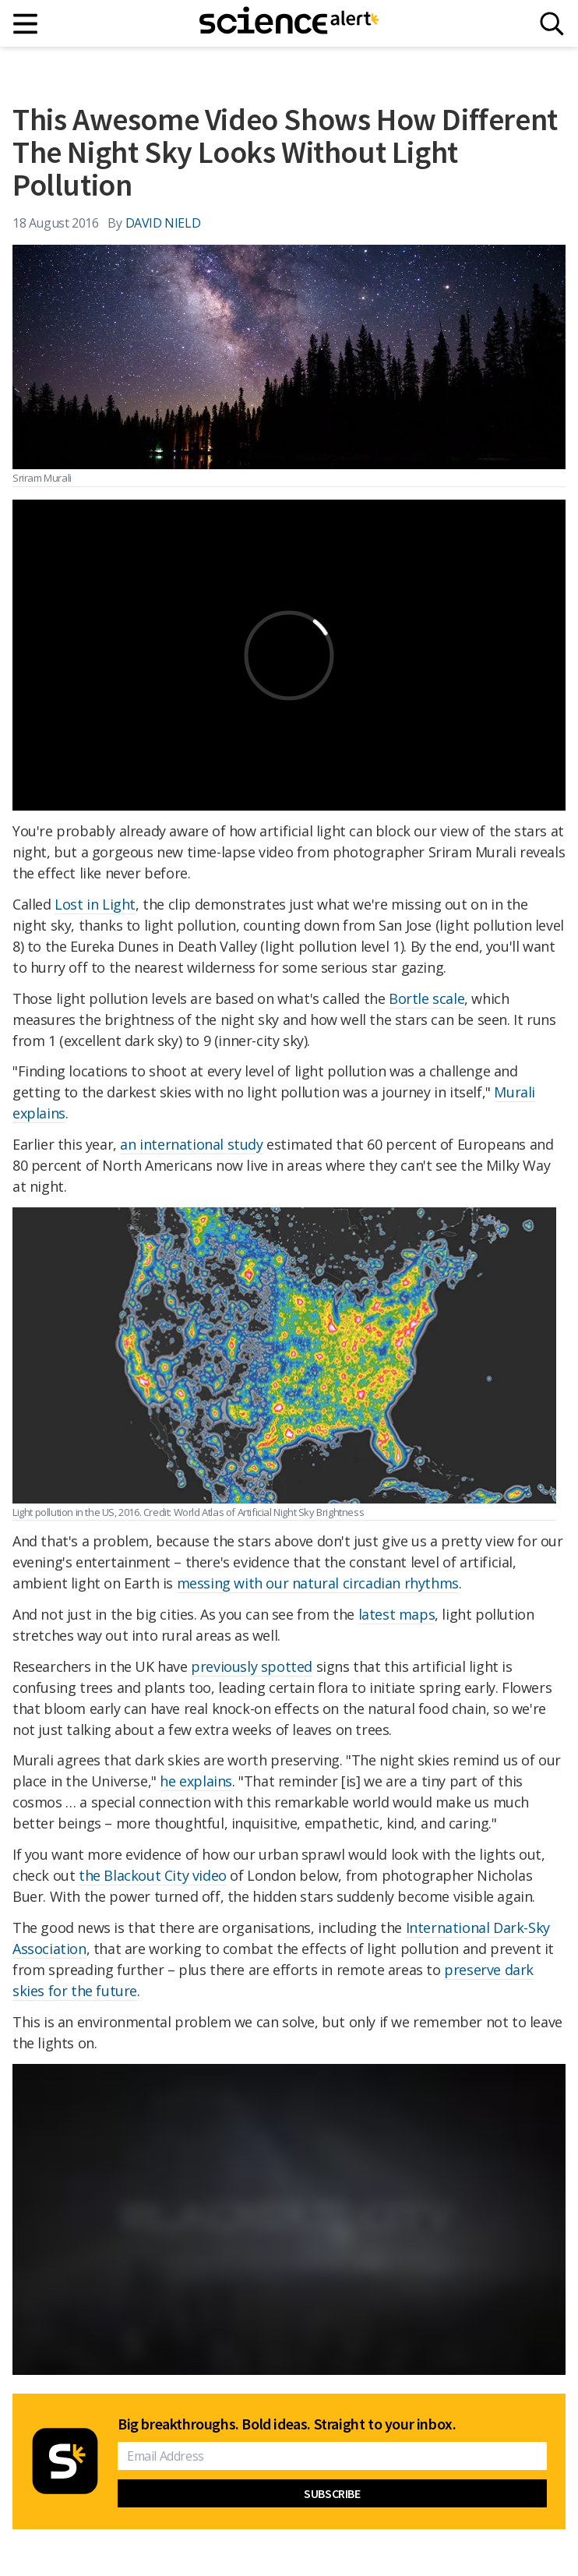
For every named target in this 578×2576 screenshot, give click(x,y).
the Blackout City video (153, 1875)
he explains (196, 1781)
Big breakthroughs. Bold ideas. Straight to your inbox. (287, 2424)
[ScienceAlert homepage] (289, 23)
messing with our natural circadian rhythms (318, 1583)
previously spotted (251, 1666)
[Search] (552, 23)
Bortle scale (426, 998)
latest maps (396, 1614)
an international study (191, 1144)
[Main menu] (26, 23)
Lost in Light (95, 904)
